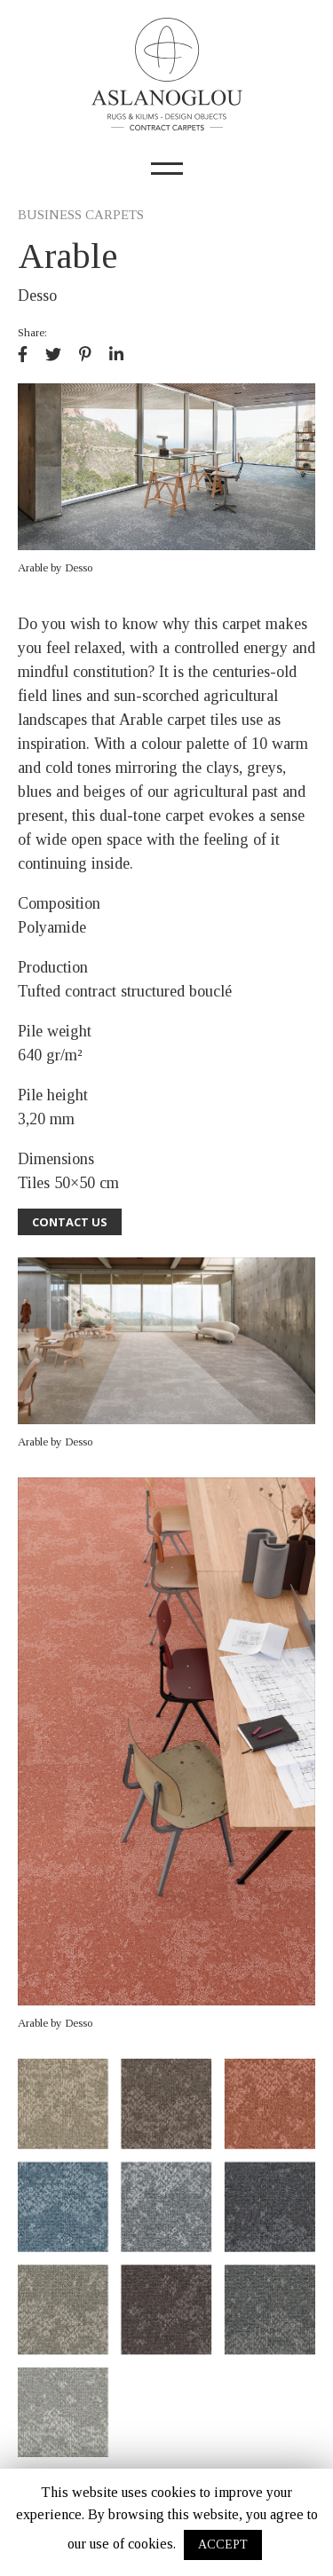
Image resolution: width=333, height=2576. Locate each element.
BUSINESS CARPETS (81, 215)
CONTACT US (69, 1222)
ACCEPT (223, 2544)
